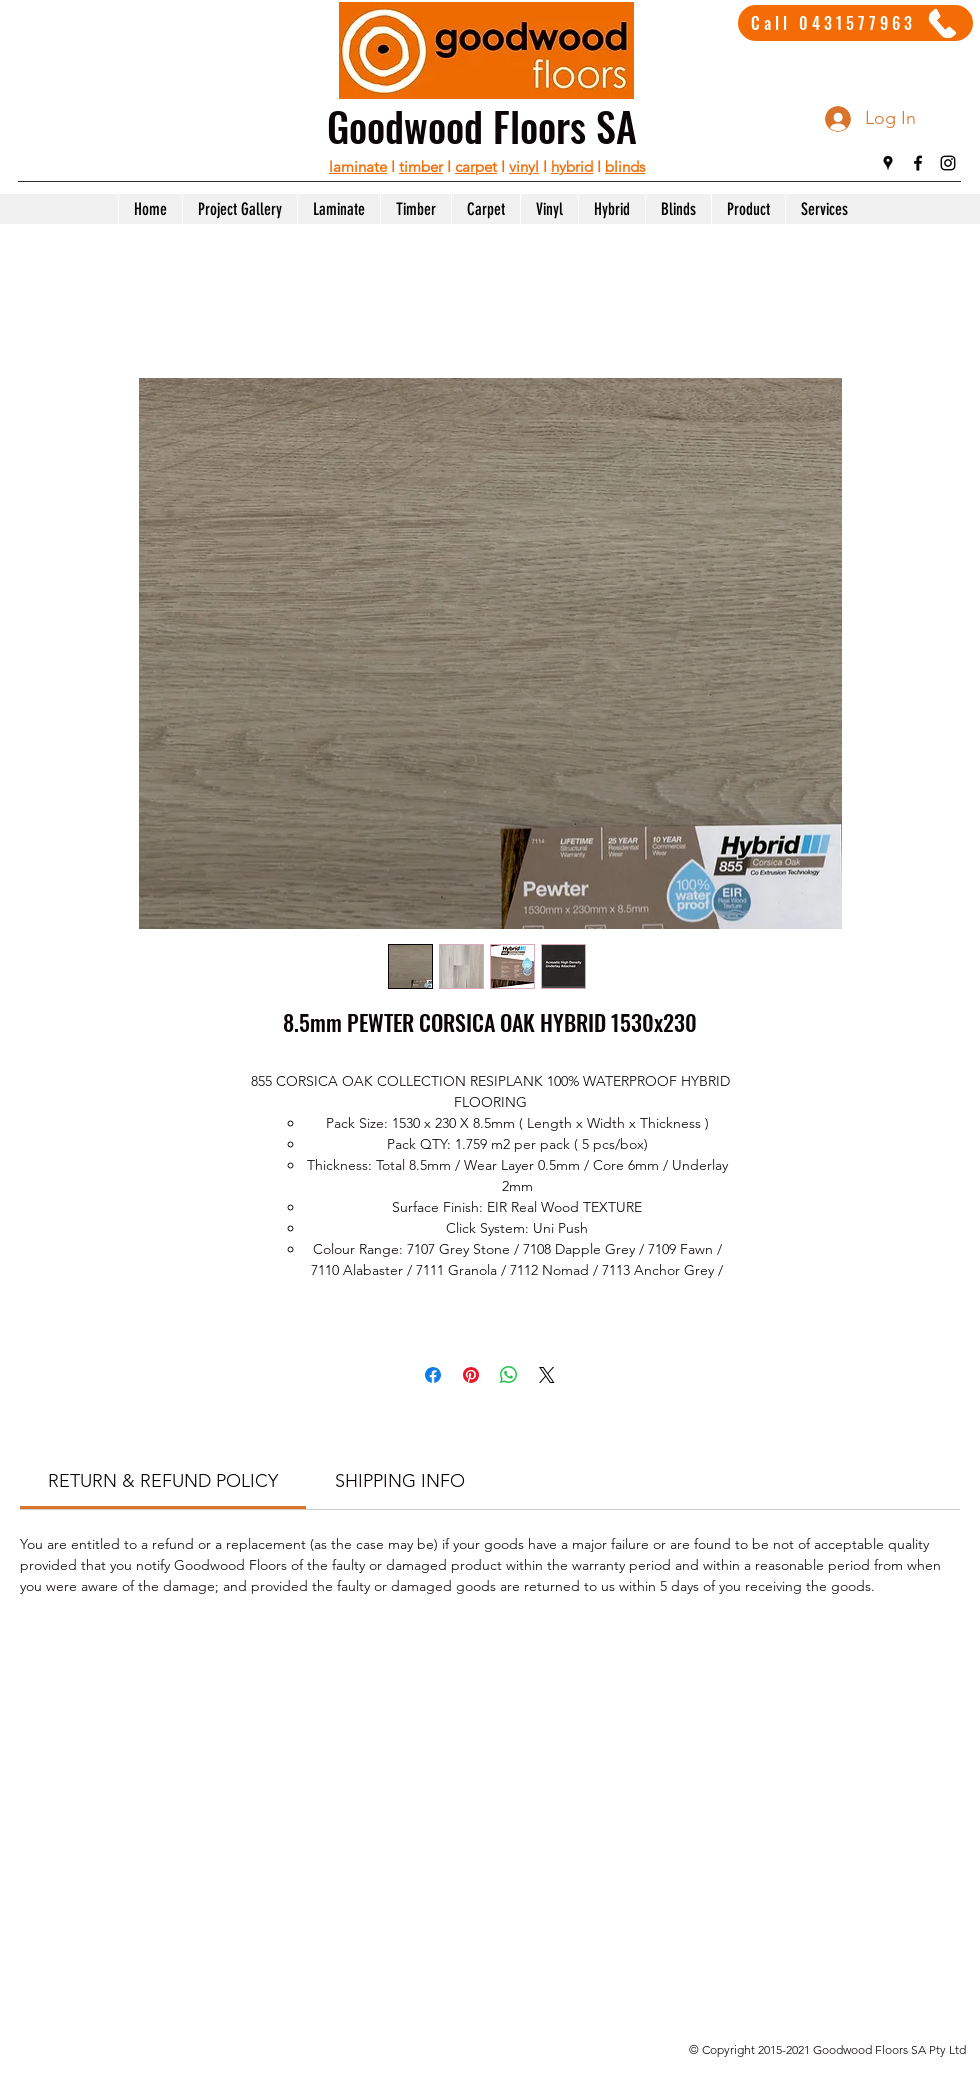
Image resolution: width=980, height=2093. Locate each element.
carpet (476, 166)
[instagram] (948, 163)
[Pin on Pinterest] (471, 1375)
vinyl (524, 166)
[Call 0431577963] (855, 23)
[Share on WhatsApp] (509, 1375)
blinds (625, 166)
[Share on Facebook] (433, 1375)
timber (421, 166)
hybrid (572, 166)
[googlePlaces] (888, 163)
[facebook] (918, 163)
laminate (358, 166)
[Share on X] (547, 1375)
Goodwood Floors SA (482, 126)
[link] (163, 1481)
